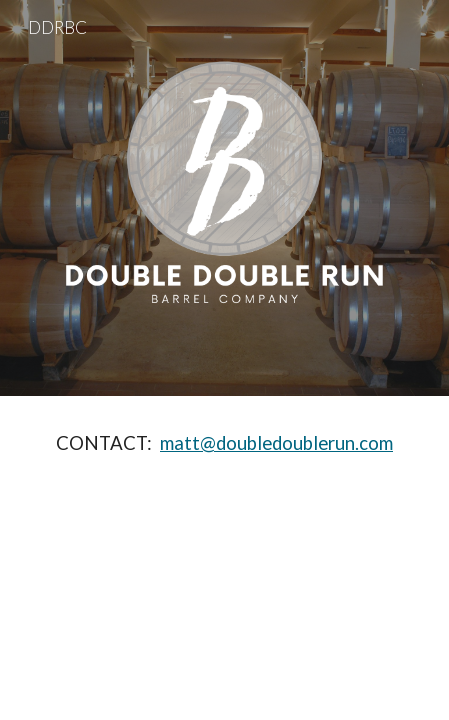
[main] (224, 443)
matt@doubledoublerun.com (276, 443)
